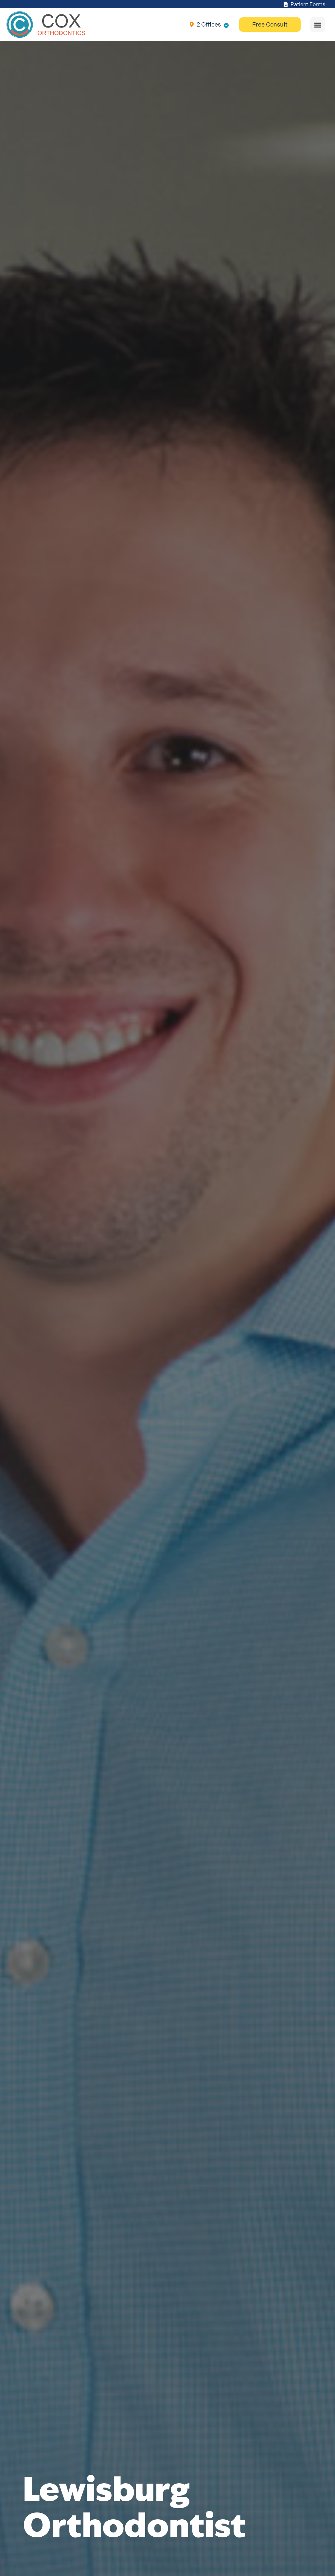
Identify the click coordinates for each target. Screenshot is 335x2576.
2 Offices (209, 24)
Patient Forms (304, 4)
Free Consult (270, 24)
